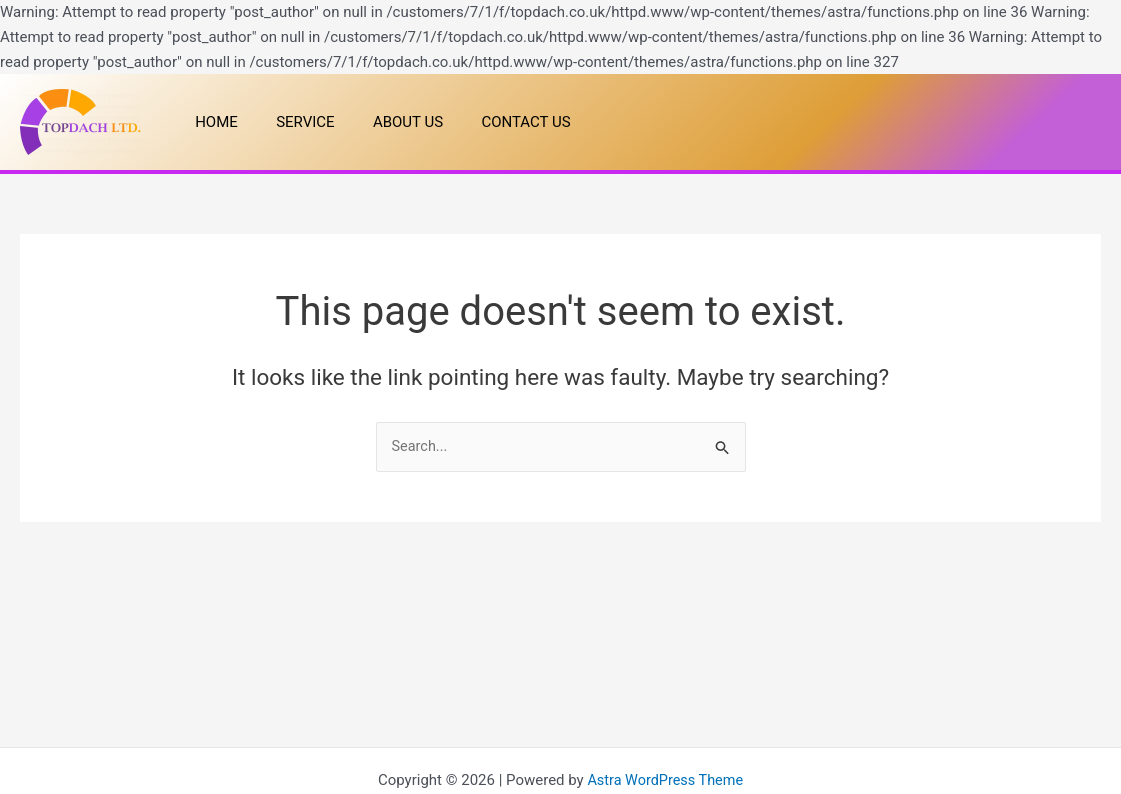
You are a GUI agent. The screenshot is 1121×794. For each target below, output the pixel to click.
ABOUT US (387, 122)
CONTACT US (496, 122)
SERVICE (293, 122)
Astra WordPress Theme (665, 780)
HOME (212, 122)
